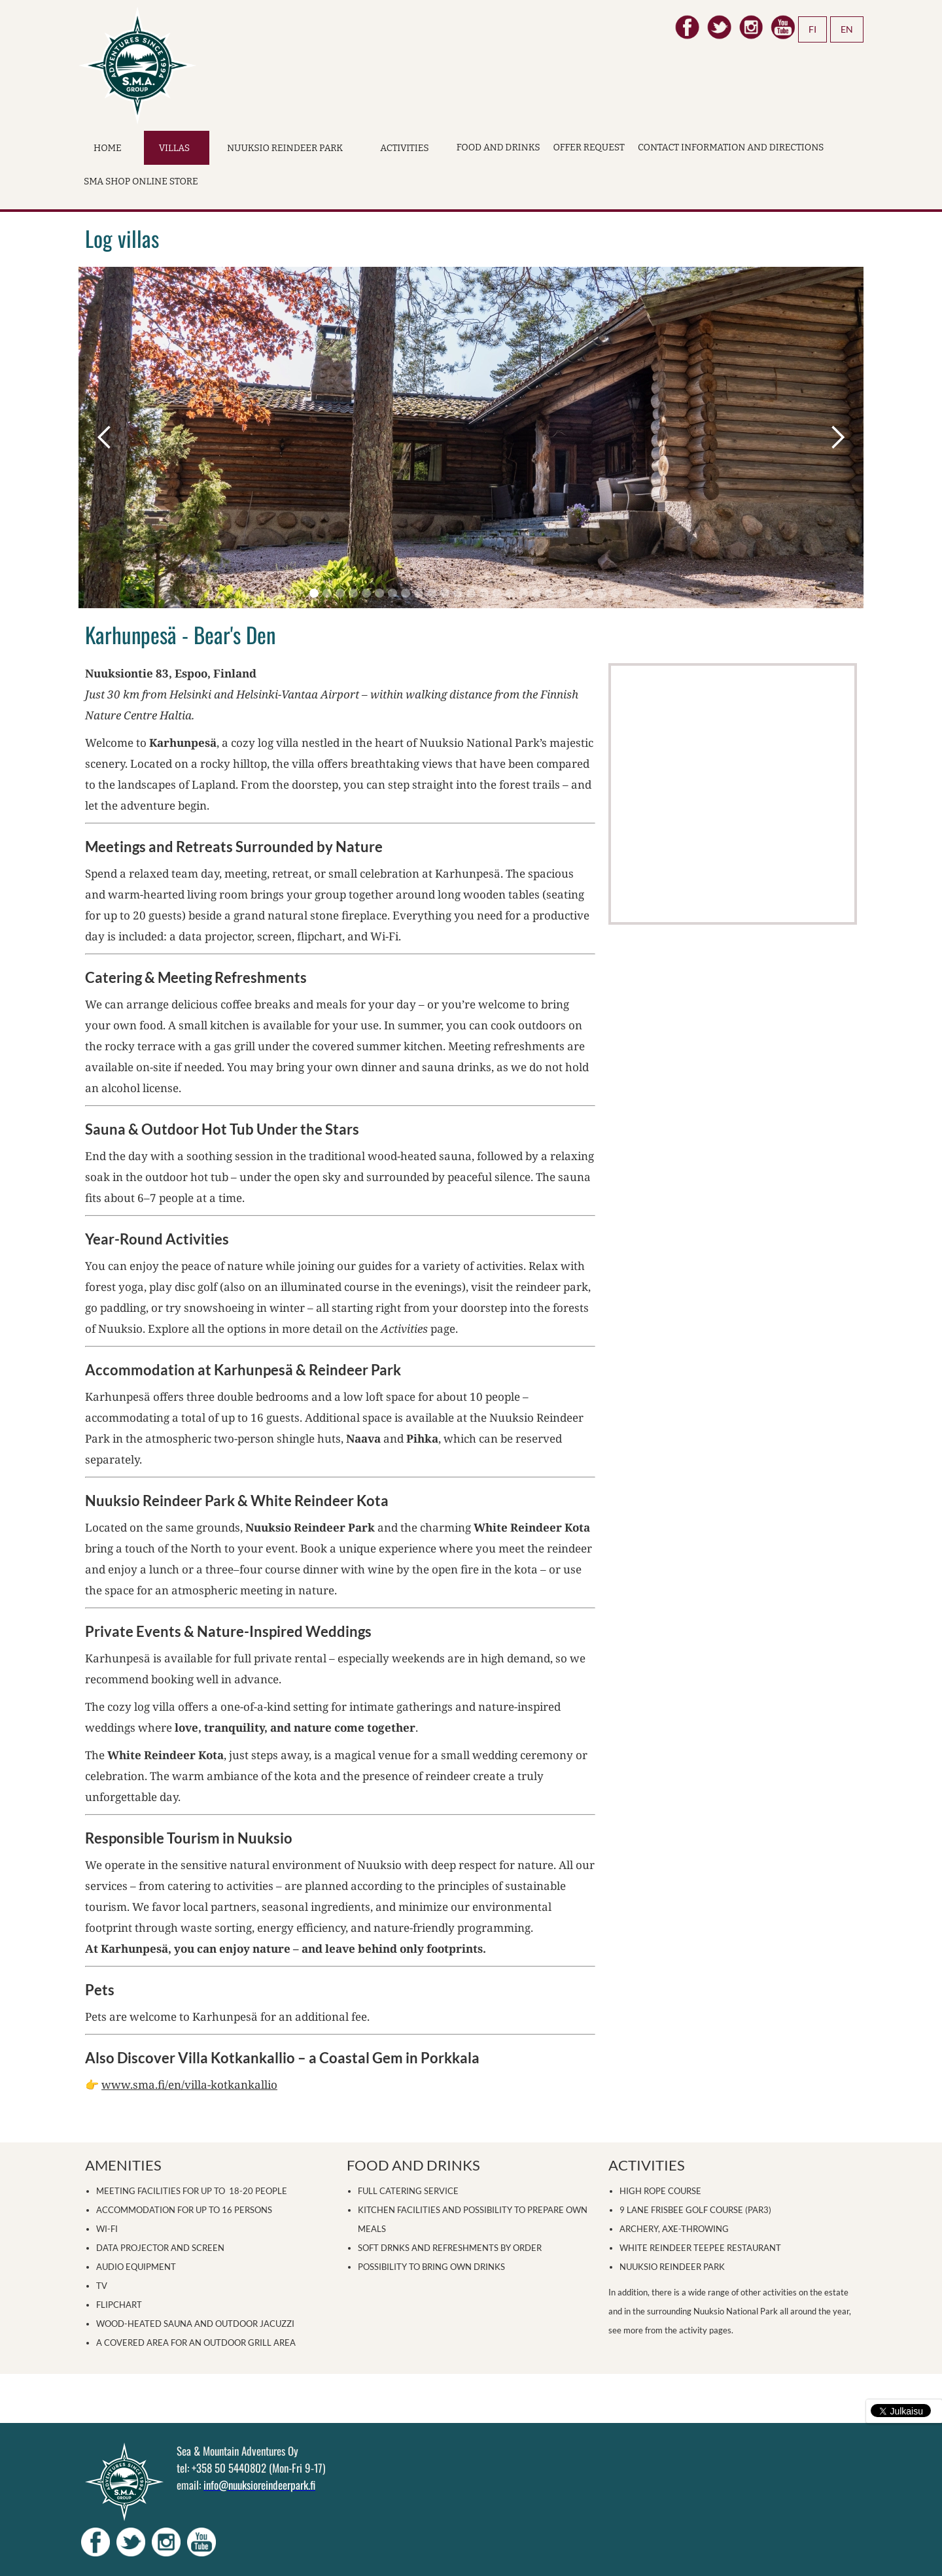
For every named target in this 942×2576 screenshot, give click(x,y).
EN (847, 29)
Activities (404, 148)
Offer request (589, 147)
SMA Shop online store (141, 181)
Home (108, 148)
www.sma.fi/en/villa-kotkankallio (189, 2084)
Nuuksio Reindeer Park (285, 148)
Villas (174, 148)
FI (812, 29)
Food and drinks (498, 147)
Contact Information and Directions (731, 147)
